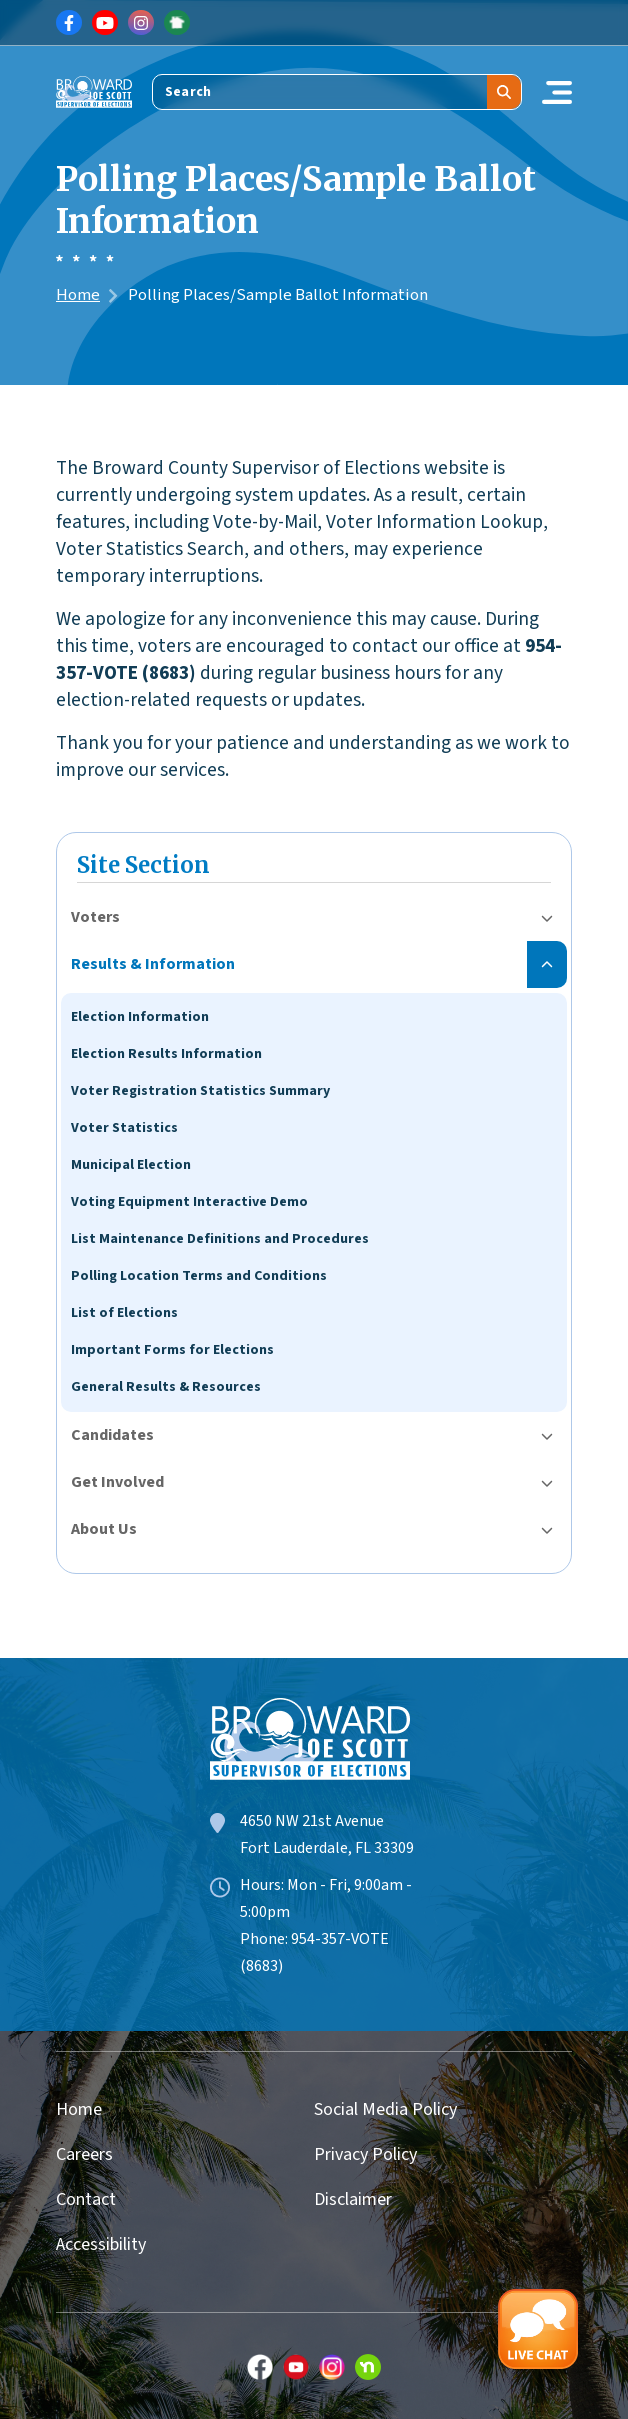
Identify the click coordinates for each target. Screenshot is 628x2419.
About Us (104, 1529)
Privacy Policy (365, 2154)
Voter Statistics (124, 1128)
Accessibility (101, 2244)
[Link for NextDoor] (177, 23)
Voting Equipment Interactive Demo (189, 1202)
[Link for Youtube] (105, 23)
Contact (86, 2199)
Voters (95, 917)
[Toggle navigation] (557, 92)
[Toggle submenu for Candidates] (547, 1435)
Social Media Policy (385, 2109)
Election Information (140, 1017)
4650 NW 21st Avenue (312, 1821)
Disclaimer (353, 2199)
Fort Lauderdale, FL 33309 (327, 1848)
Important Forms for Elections (172, 1350)
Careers (84, 2154)
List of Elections (124, 1313)
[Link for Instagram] (141, 23)
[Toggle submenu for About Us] (547, 1529)
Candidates (112, 1435)
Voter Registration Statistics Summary (200, 1091)
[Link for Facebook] (69, 23)
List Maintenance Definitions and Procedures (220, 1239)
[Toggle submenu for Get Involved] (547, 1482)
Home (78, 295)
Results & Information (153, 964)
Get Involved (117, 1482)
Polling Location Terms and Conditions (199, 1276)
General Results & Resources (166, 1387)
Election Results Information (166, 1054)
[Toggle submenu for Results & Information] (547, 964)
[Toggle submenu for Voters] (547, 917)
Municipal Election (131, 1165)
